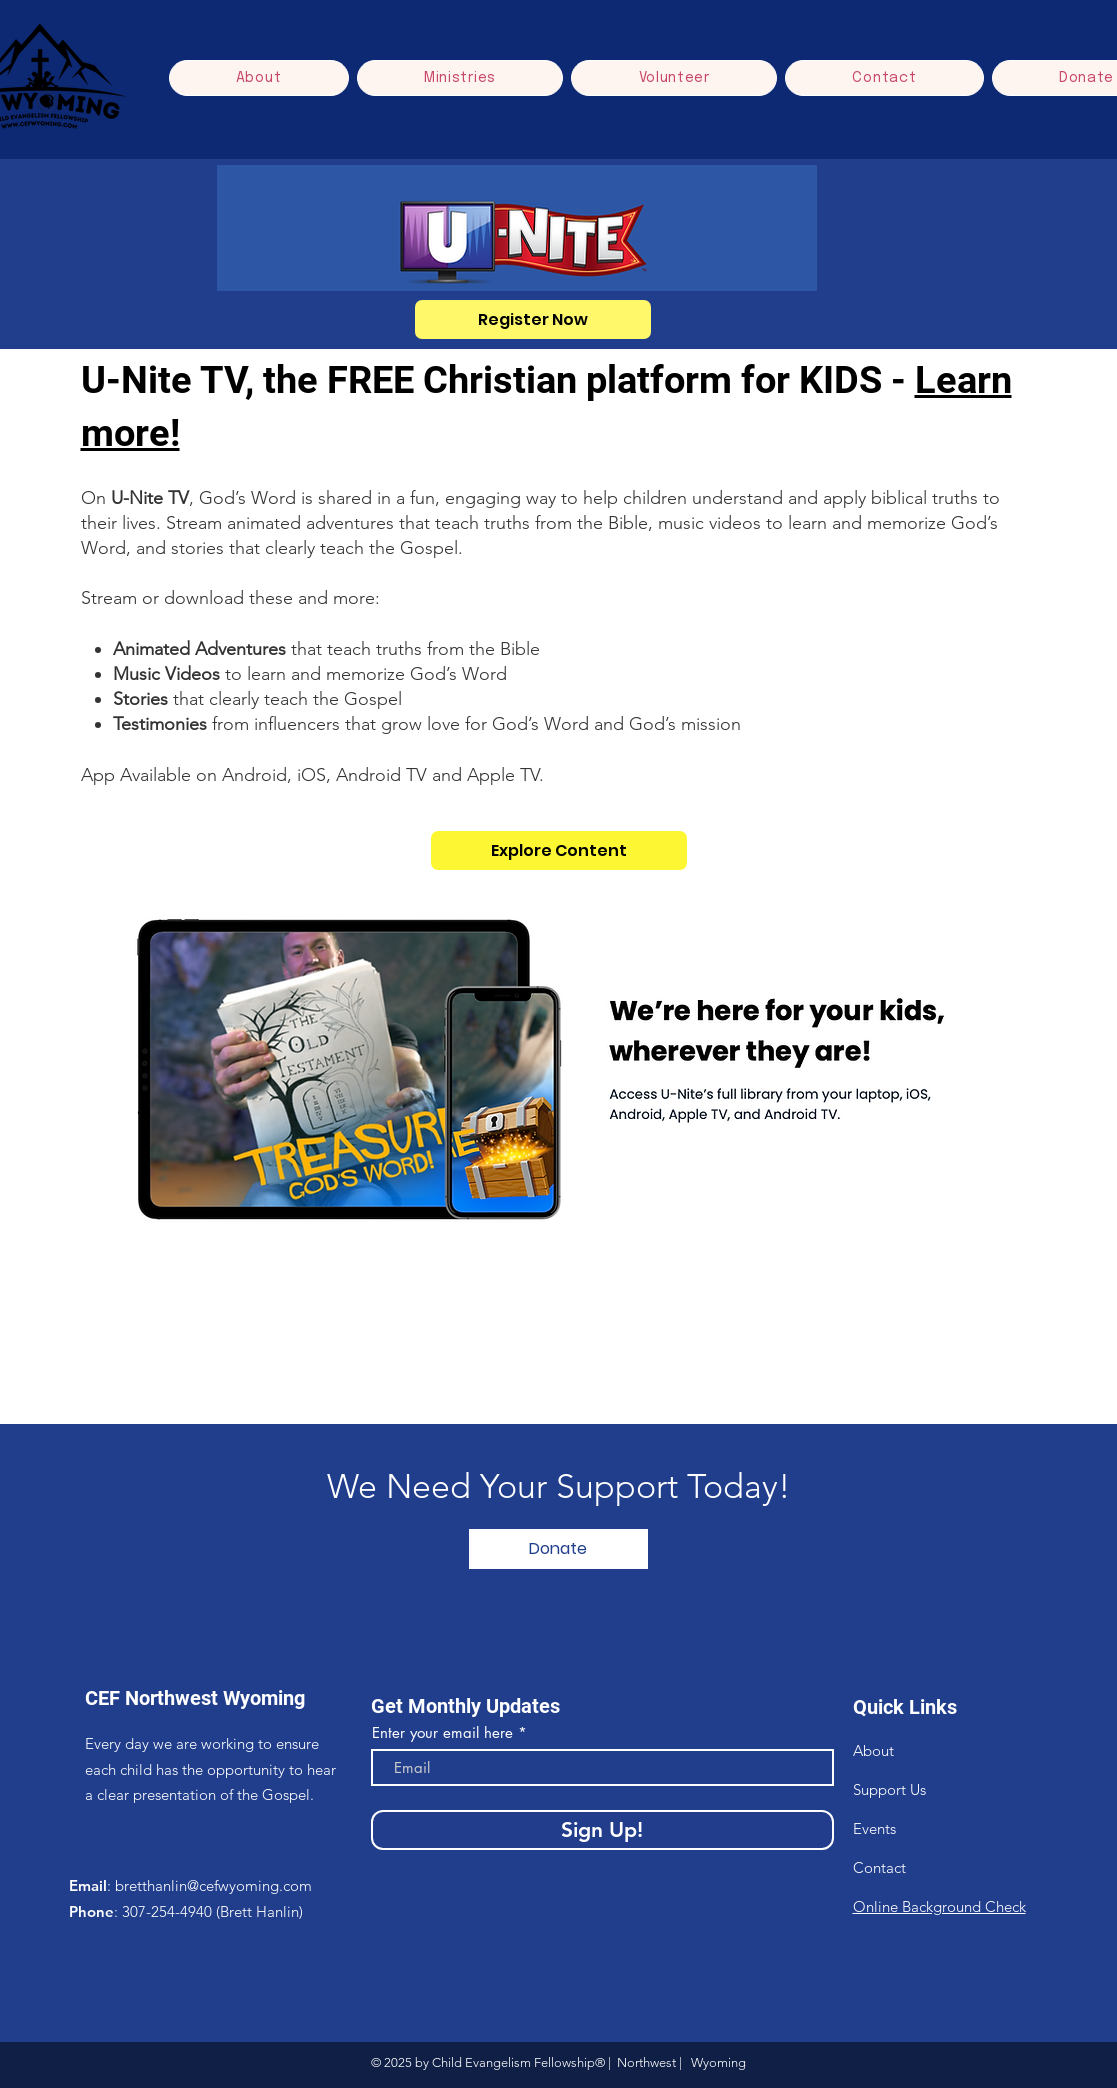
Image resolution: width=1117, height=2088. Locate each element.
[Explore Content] (559, 850)
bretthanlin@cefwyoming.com (213, 1885)
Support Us (889, 1789)
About (873, 1750)
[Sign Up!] (602, 1830)
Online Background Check (939, 1906)
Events (874, 1828)
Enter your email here (442, 1732)
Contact (879, 1867)
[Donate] (558, 1549)
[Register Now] (533, 319)
